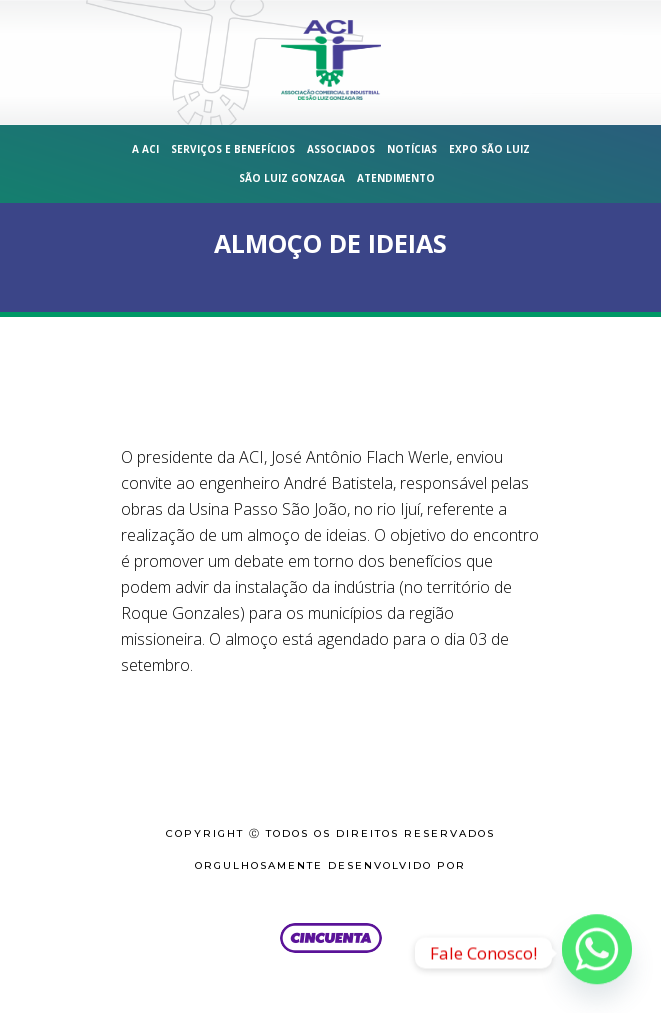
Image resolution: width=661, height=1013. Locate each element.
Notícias (412, 149)
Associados (341, 149)
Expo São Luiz (489, 149)
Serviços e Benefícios (233, 149)
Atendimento (396, 178)
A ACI (145, 149)
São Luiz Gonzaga (292, 178)
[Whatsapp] (597, 953)
